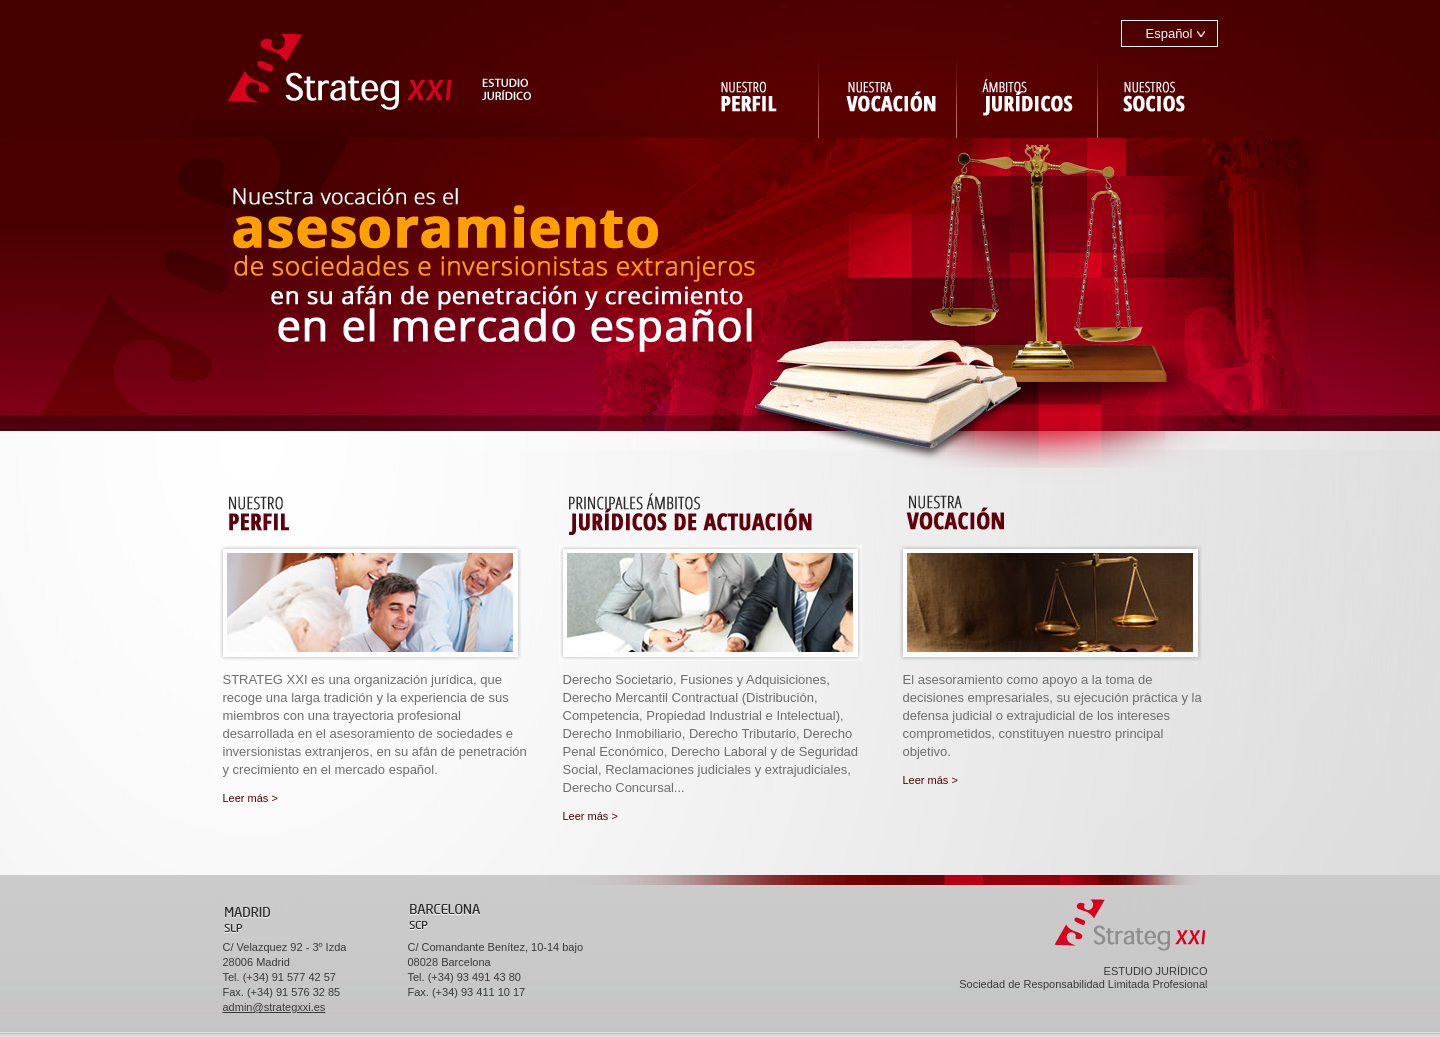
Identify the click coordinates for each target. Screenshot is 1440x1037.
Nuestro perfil (749, 92)
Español (1169, 33)
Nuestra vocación (888, 92)
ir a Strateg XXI (380, 70)
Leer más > (250, 798)
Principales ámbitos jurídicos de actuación (715, 513)
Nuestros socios (1158, 92)
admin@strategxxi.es (274, 1007)
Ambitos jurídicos (1027, 92)
